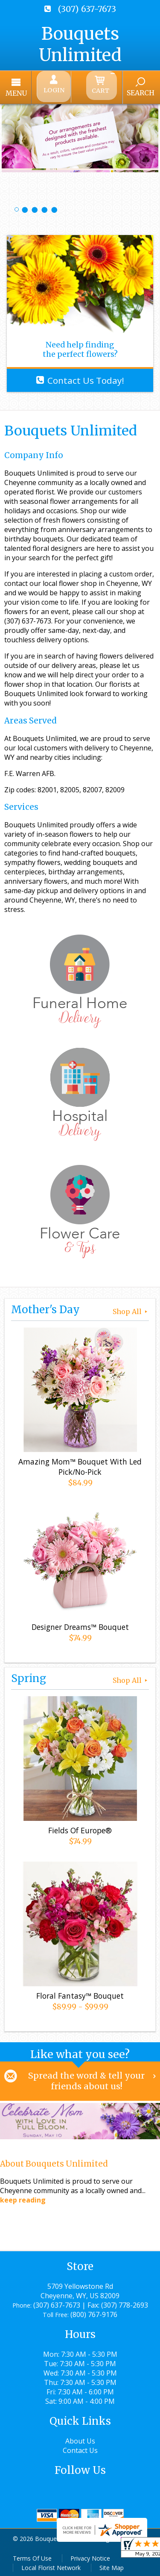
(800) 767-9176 (93, 2312)
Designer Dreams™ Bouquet (80, 1624)
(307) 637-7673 (87, 9)
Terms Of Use (32, 2556)
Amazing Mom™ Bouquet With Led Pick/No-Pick (80, 1463)
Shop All (131, 1308)
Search (126, 90)
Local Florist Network (51, 2565)
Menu (31, 91)
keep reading (23, 2198)
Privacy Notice (90, 2556)
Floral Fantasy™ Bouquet (80, 1993)
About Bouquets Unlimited (54, 2161)
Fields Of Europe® (80, 1827)
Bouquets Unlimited (80, 44)
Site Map (111, 2565)
